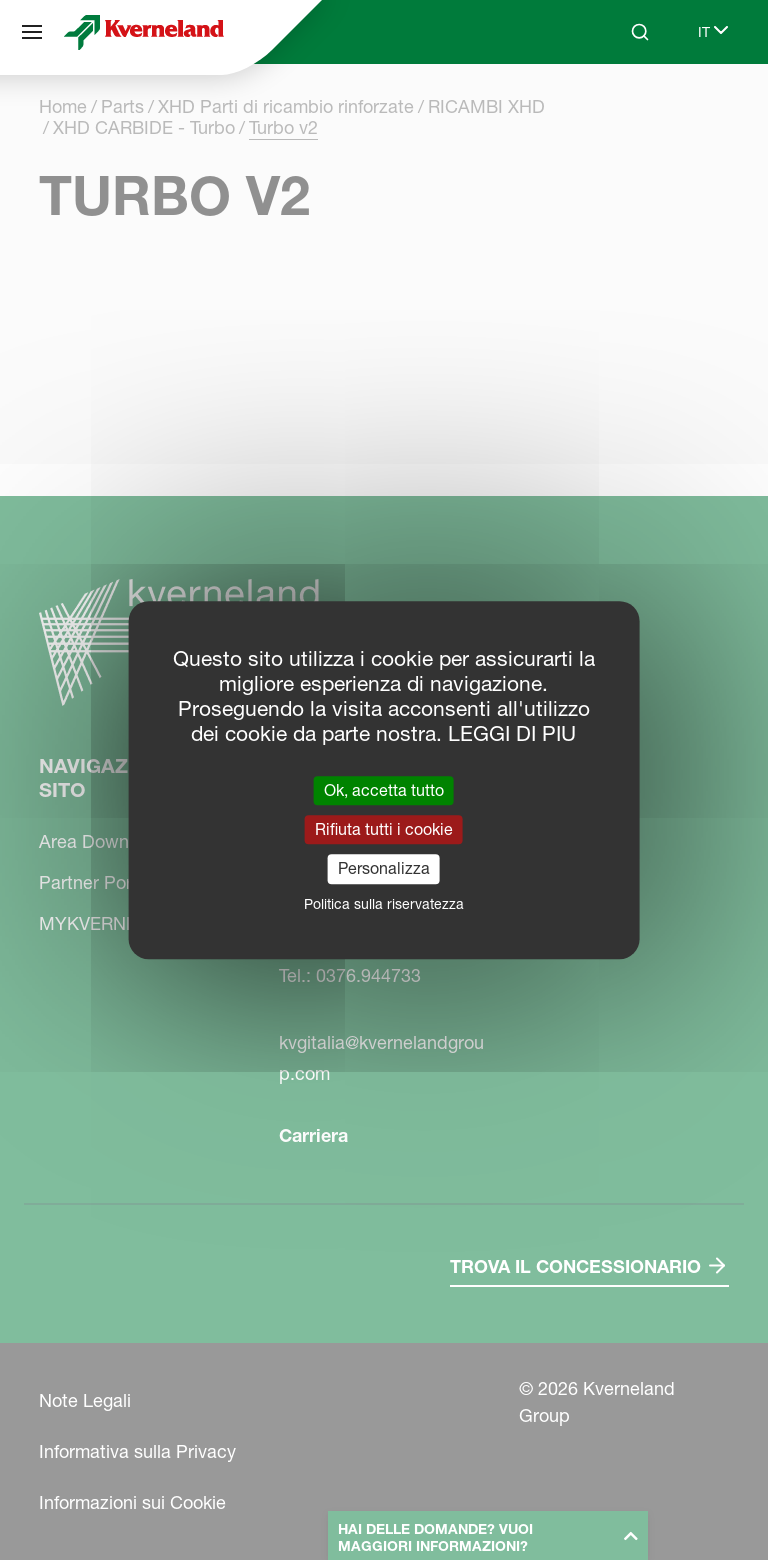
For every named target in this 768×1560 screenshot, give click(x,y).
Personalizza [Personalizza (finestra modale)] (384, 869)
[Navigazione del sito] (32, 32)
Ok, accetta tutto (384, 790)
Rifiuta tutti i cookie (384, 829)
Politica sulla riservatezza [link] (384, 904)
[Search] (640, 32)
